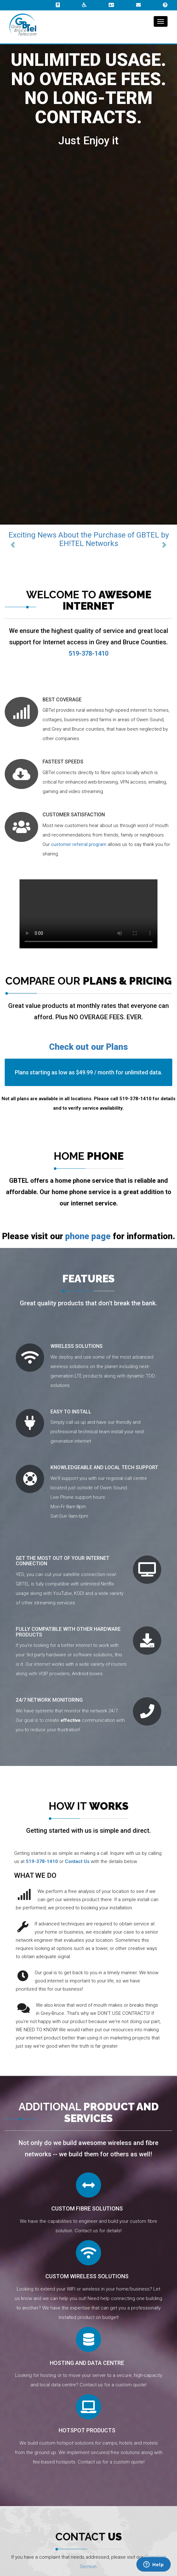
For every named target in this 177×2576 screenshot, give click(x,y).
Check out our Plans (88, 1047)
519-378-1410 (42, 1861)
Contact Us (77, 1861)
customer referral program (78, 844)
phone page (88, 1236)
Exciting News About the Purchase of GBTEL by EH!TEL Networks (89, 539)
